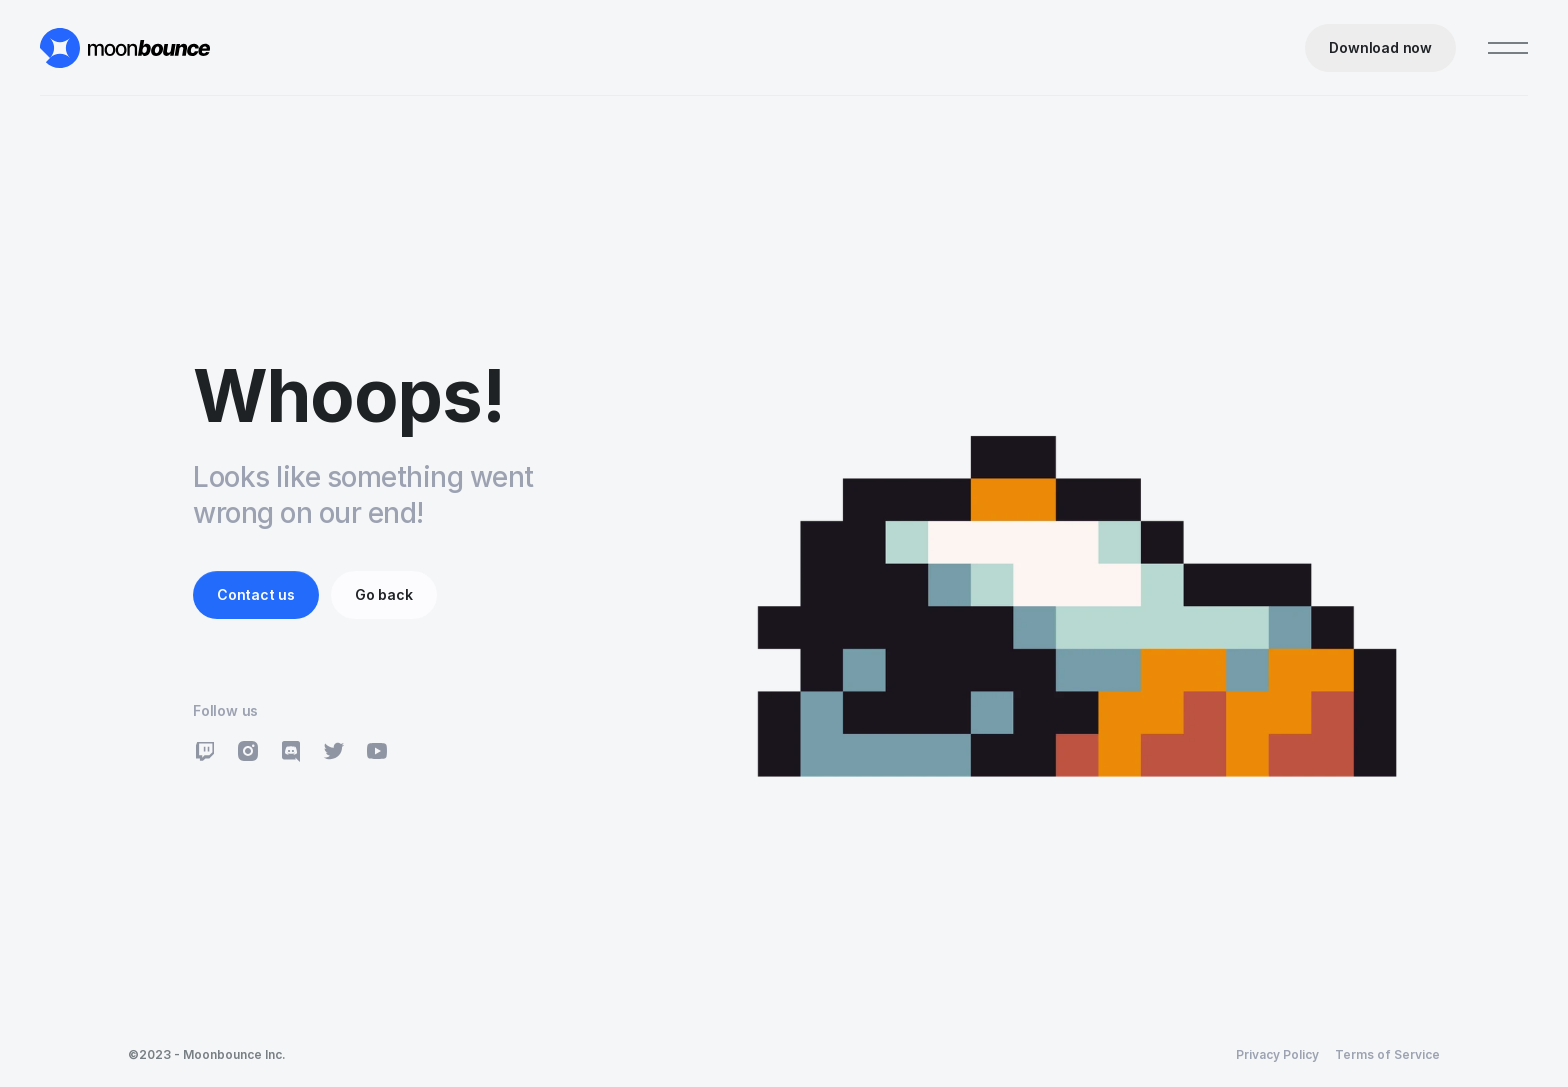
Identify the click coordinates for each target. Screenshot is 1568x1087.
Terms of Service (1387, 1054)
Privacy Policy (1277, 1054)
